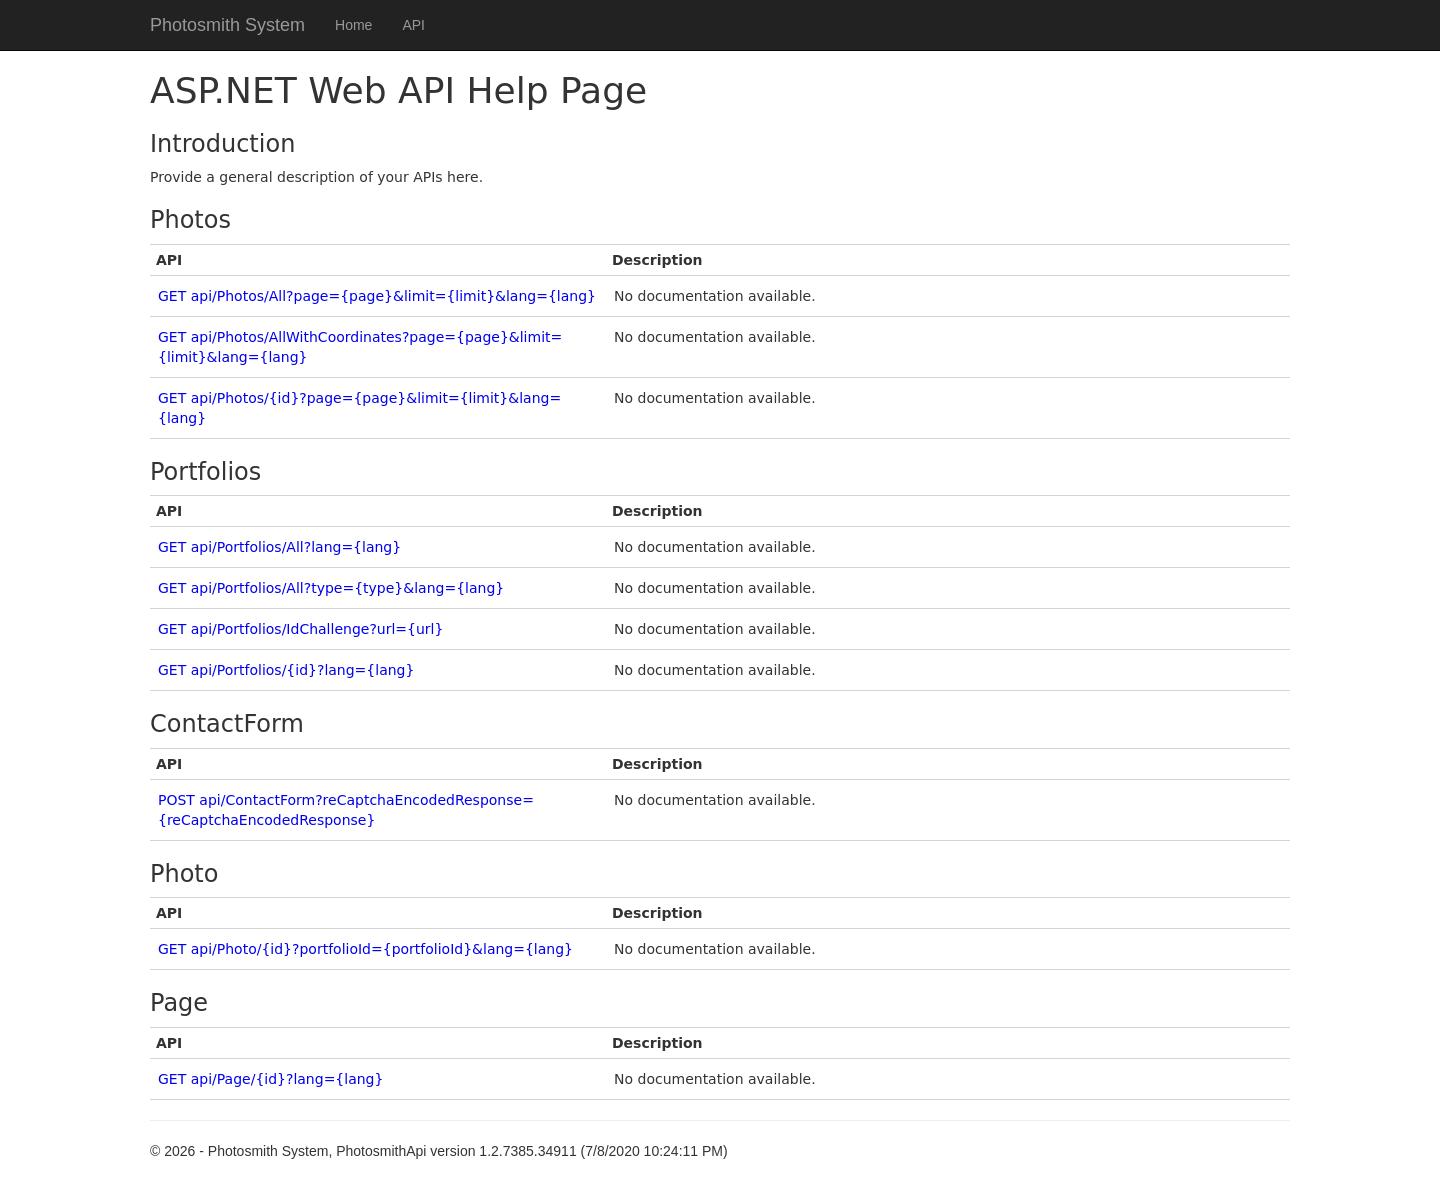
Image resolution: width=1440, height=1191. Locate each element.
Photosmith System (227, 25)
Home (353, 25)
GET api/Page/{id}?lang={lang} (270, 1079)
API (413, 25)
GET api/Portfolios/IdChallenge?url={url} (300, 629)
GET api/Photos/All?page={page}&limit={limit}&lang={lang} (377, 296)
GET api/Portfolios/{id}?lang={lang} (286, 670)
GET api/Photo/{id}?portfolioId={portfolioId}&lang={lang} (365, 949)
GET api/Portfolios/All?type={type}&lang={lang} (331, 588)
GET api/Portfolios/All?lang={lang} (279, 547)
